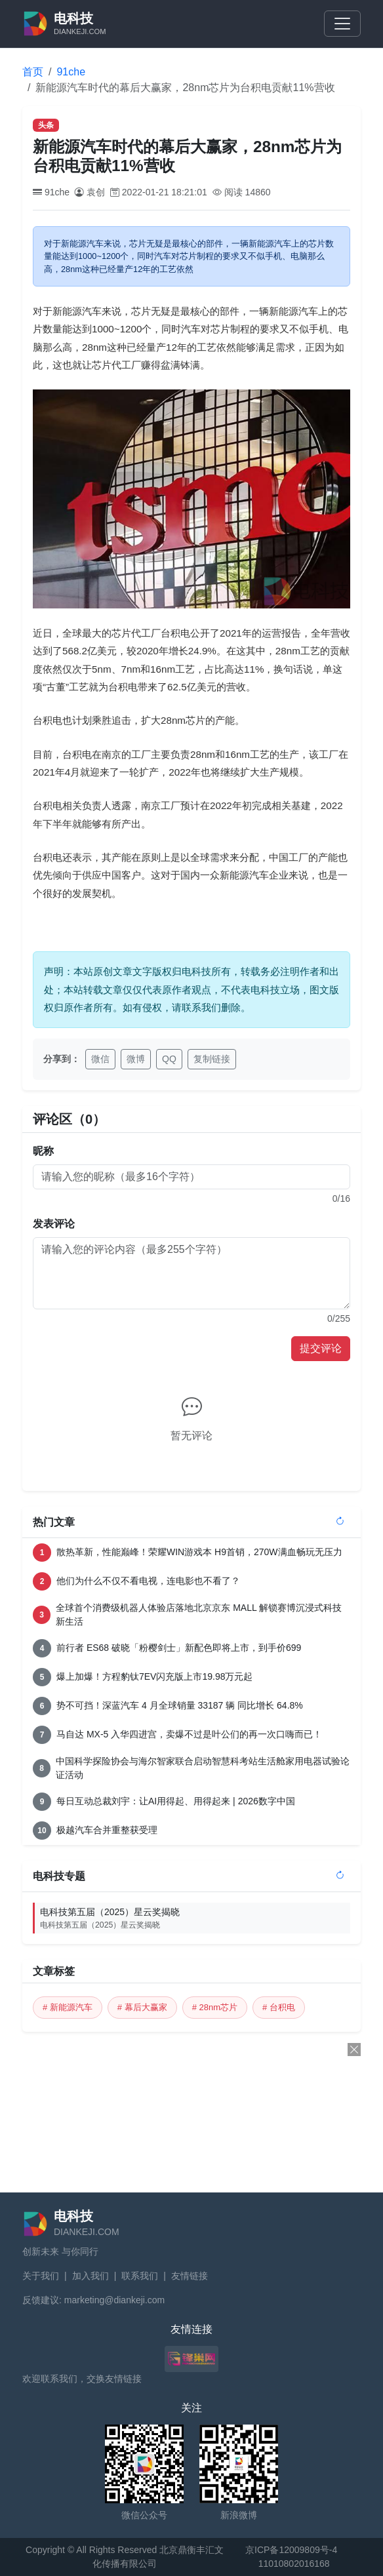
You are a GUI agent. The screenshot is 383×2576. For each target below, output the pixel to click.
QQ (169, 1059)
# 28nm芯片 (214, 2007)
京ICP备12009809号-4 (291, 2550)
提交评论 (321, 1348)
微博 (136, 1059)
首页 (32, 71)
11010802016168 (294, 2563)
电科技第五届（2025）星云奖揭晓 (195, 1919)
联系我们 (139, 2275)
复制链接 (211, 1059)
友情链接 (189, 2275)
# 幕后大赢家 (142, 2007)
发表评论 (54, 1223)
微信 (100, 1059)
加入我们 (90, 2275)
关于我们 (40, 2275)
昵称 (43, 1151)
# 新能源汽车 (67, 2007)
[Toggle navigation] (342, 23)
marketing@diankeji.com (114, 2300)
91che (70, 71)
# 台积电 (278, 2007)
